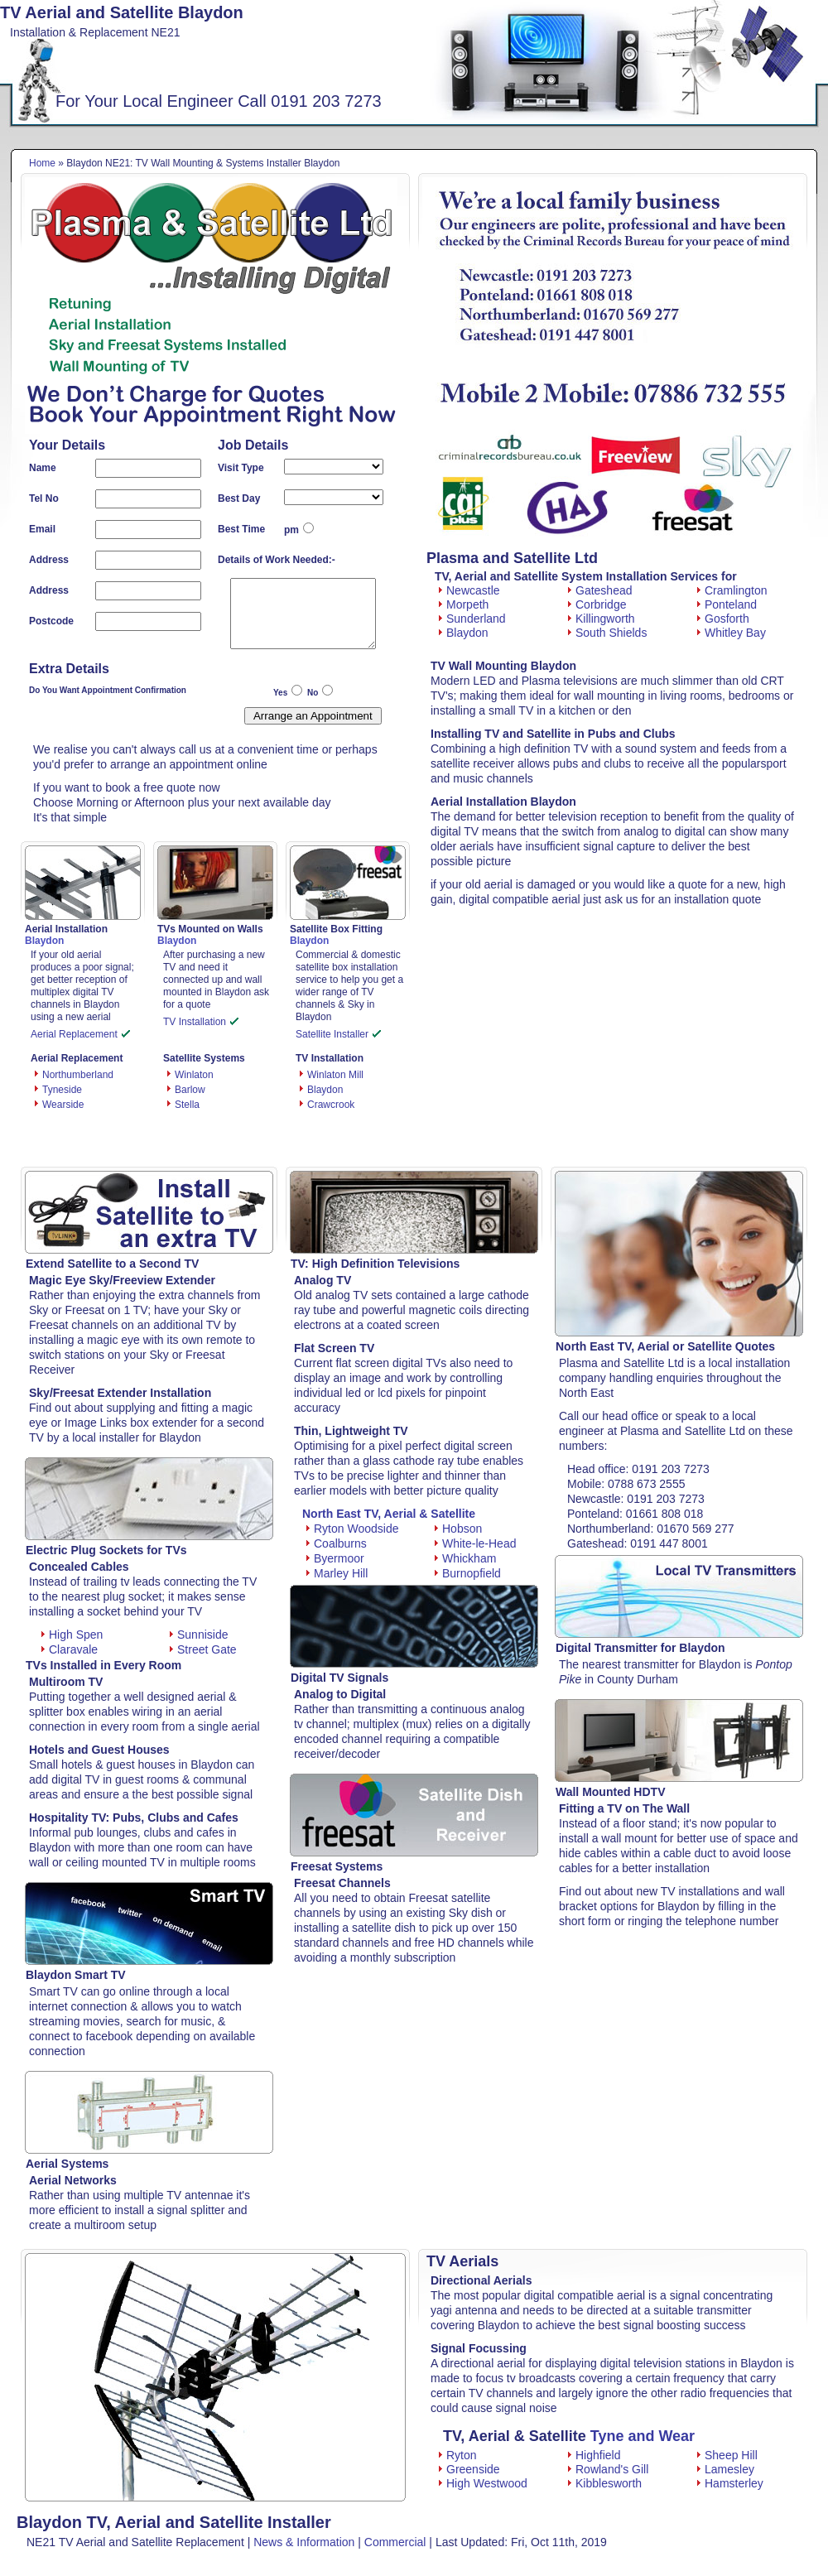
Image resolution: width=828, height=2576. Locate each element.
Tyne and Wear (642, 2436)
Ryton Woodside (352, 1528)
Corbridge (597, 604)
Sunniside (199, 1634)
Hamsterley (730, 2483)
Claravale (69, 1649)
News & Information (303, 2542)
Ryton (458, 2455)
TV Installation (200, 1022)
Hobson (458, 1528)
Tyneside (62, 1089)
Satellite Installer (338, 1034)
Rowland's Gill (608, 2469)
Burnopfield (468, 1573)
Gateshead (600, 590)
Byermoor (335, 1558)
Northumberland (77, 1075)
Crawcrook (330, 1104)
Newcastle (469, 590)
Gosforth (723, 618)
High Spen (72, 1634)
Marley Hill (337, 1573)
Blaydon (325, 1089)
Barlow (190, 1089)
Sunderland (472, 618)
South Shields (607, 632)
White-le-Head (475, 1543)
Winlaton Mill (335, 1075)
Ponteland (727, 604)
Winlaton (194, 1075)
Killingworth (601, 618)
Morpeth (464, 604)
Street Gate (203, 1649)
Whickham (465, 1558)
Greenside (469, 2469)
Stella (187, 1104)
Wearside (63, 1104)
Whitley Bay (731, 632)
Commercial (395, 2542)
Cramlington (732, 590)
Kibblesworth (605, 2483)
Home (42, 163)
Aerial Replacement (80, 1034)
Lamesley (725, 2469)
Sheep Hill (727, 2455)
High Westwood (483, 2483)
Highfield (594, 2455)
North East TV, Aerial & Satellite (388, 1513)
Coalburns (336, 1543)
